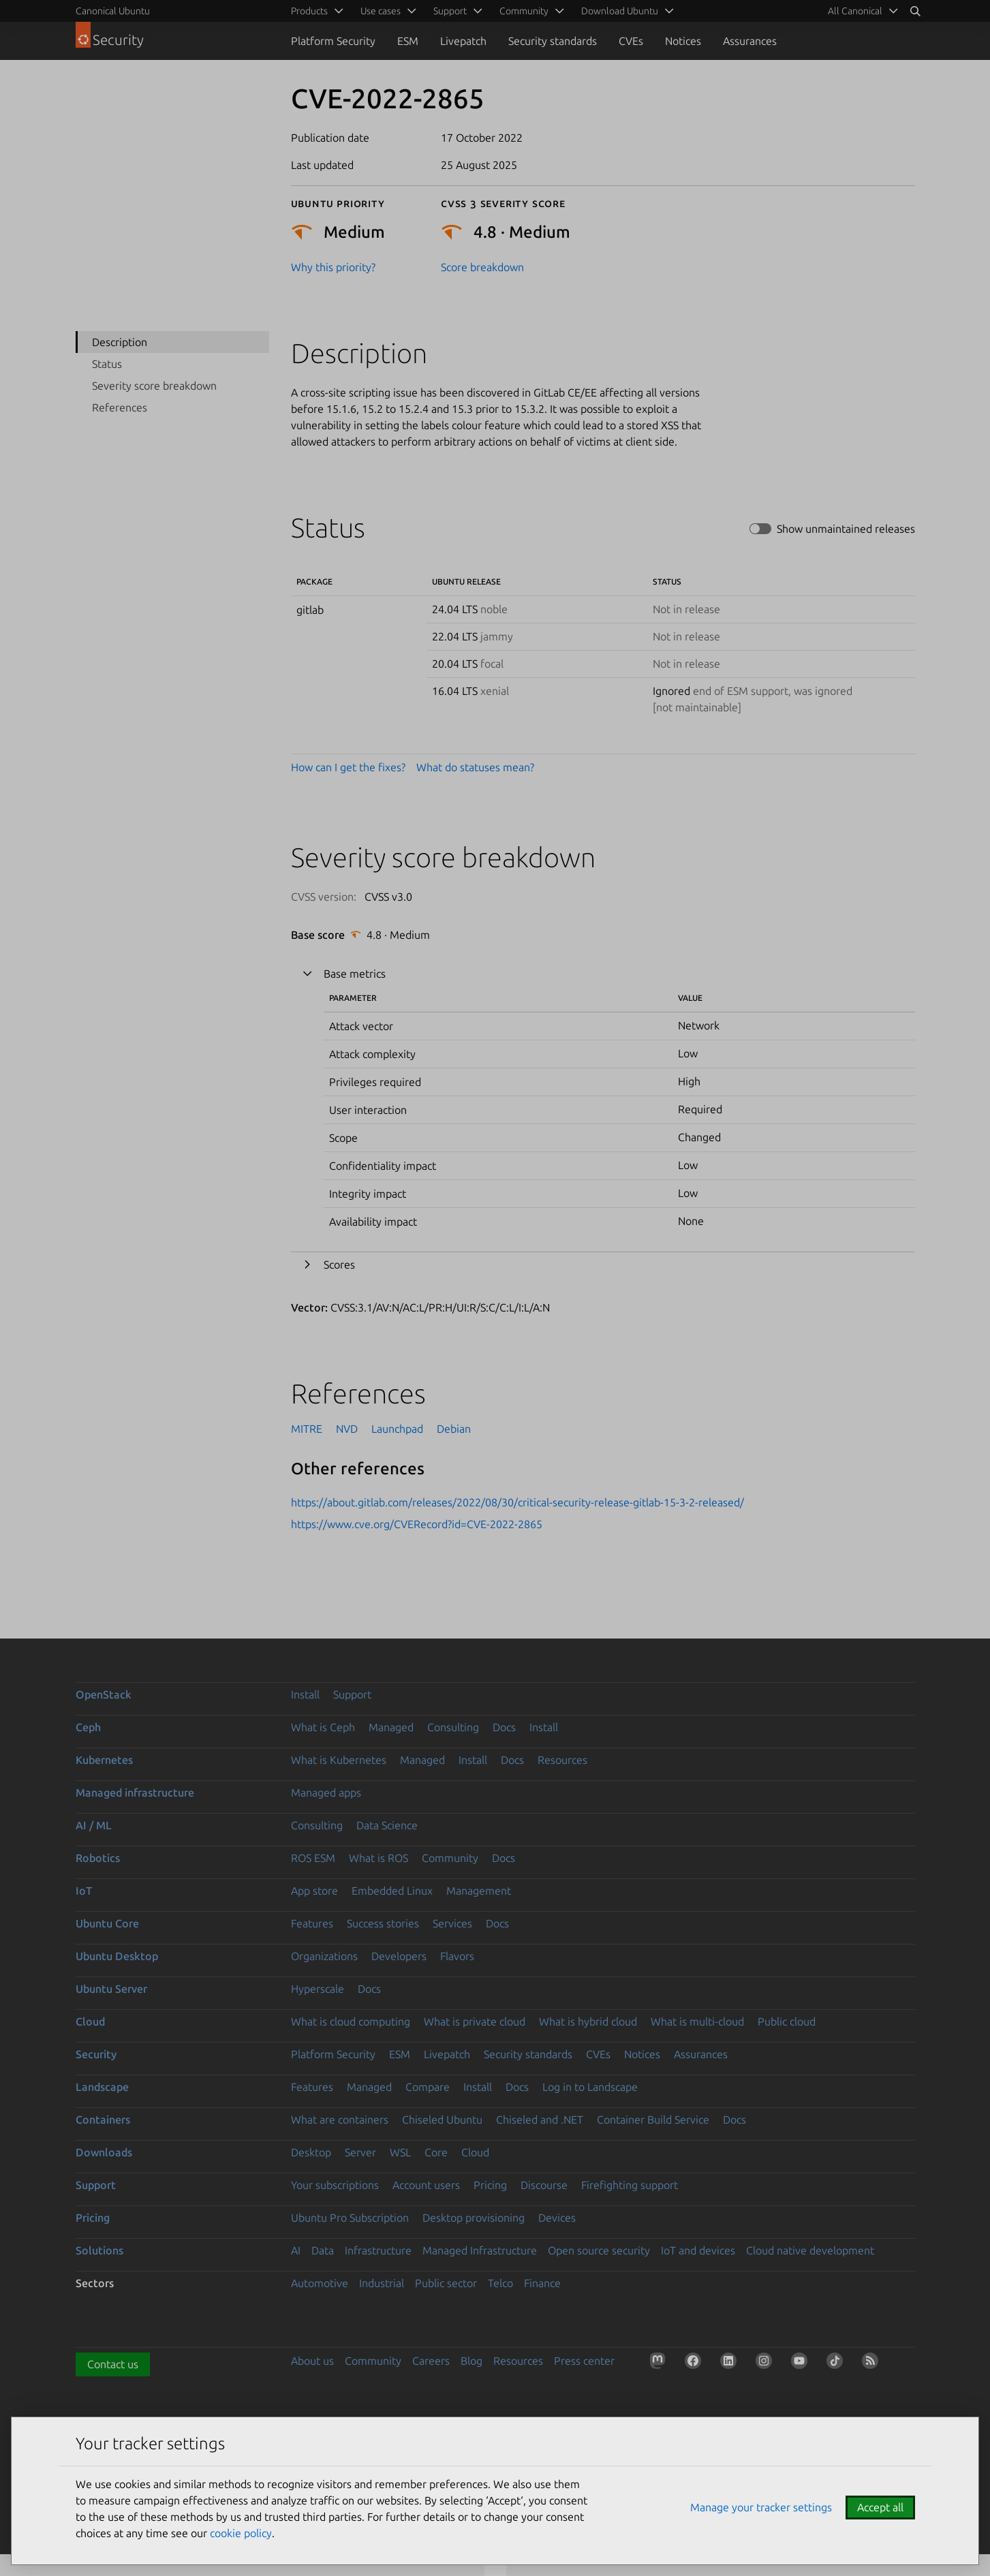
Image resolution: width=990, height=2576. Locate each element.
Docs (504, 1727)
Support (352, 1694)
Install (305, 1694)
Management (478, 1890)
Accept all (880, 2507)
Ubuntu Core (107, 1923)
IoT (84, 1890)
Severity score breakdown (154, 385)
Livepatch (463, 41)
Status (107, 364)
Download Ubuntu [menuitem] (619, 10)
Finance (542, 2283)
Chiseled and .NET (539, 2119)
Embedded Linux (392, 1890)
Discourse (544, 2185)
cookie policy (241, 2533)
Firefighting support (629, 2185)
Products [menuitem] (309, 10)
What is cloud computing (350, 2021)
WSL (400, 2152)
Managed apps (326, 1792)
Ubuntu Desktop (117, 1956)
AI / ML (94, 1825)
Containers (103, 2119)
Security (96, 2054)
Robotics (98, 1858)
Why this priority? (333, 267)
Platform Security (333, 41)
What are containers (339, 2119)
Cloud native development (810, 2250)
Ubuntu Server (111, 1989)
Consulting (453, 1727)
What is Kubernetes (338, 1760)
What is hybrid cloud (588, 2021)
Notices (683, 41)
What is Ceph (323, 1727)
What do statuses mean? (475, 767)
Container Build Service (653, 2119)
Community (450, 1858)
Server (360, 2152)
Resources (562, 1760)
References (119, 407)
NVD (347, 1429)
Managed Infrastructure (479, 2250)
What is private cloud (474, 2021)
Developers (399, 1956)
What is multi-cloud (697, 2021)
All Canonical (855, 10)
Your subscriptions (335, 2185)
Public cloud (787, 2021)
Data (322, 2250)
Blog (471, 2361)
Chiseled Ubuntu (442, 2119)
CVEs (631, 41)
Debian (454, 1429)
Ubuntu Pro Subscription (350, 2218)
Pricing (490, 2185)
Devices (557, 2218)
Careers (431, 2361)
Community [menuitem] (523, 10)
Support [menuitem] (450, 10)
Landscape (102, 2087)
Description (119, 342)
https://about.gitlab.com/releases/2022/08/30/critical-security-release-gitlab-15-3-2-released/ (517, 1502)
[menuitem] (860, 11)
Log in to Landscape (590, 2087)
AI (295, 2250)
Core (436, 2152)
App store (314, 1890)
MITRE (306, 1429)
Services (452, 1923)
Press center (584, 2361)
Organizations (324, 1956)
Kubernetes (104, 1760)
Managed (391, 1727)
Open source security (599, 2250)
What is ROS (378, 1858)
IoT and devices (698, 2250)
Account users (426, 2185)
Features (312, 1923)
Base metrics (355, 973)
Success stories (383, 1923)
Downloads (104, 2152)
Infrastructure (378, 2250)
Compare (427, 2087)
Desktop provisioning (473, 2218)
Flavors (457, 1956)
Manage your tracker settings (761, 2507)
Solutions (99, 2250)
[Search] (915, 11)
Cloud (90, 2021)
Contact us (112, 2364)
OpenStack (104, 1694)
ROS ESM (313, 1858)
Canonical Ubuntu (113, 10)
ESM (407, 41)
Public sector (446, 2283)
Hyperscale (317, 1989)
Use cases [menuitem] (380, 10)
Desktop (311, 2152)
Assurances (750, 41)
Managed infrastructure (135, 1792)
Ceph (88, 1727)
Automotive (319, 2283)
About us (312, 2361)
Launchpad (397, 1429)
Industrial (381, 2283)
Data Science (387, 1825)
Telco (500, 2283)
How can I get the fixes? (348, 767)
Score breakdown (482, 267)
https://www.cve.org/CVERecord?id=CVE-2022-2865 (416, 1524)
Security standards (552, 41)
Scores (339, 1264)
